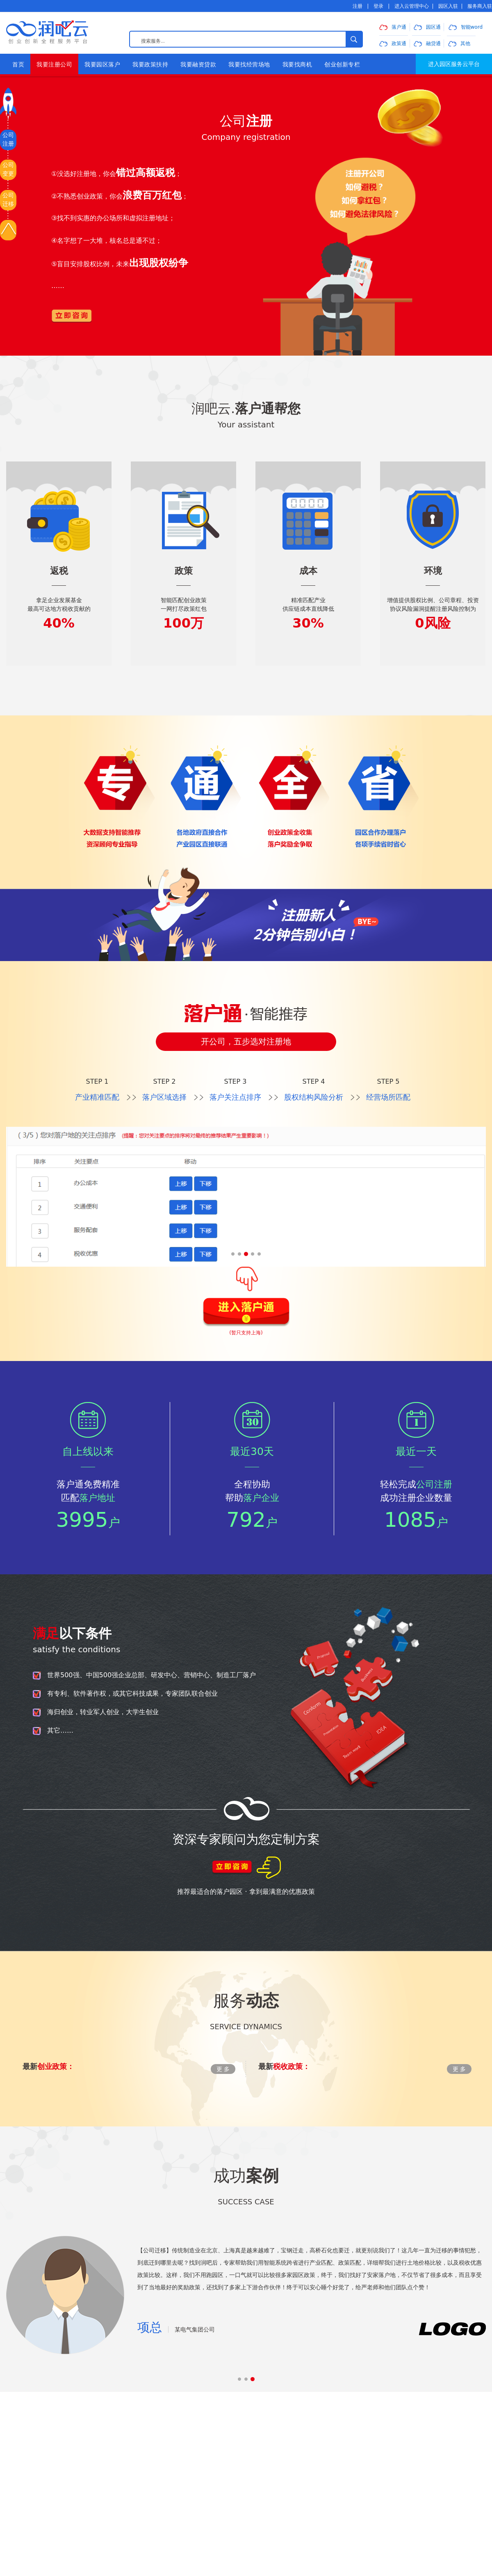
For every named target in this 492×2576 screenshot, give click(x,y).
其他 (459, 43)
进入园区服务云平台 (454, 64)
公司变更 (8, 169)
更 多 (223, 2069)
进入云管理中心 (411, 6)
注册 (357, 6)
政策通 (392, 43)
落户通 (392, 27)
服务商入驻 (479, 6)
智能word (466, 27)
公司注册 (8, 139)
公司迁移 (8, 199)
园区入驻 (448, 6)
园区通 (427, 27)
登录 (378, 6)
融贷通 (427, 43)
